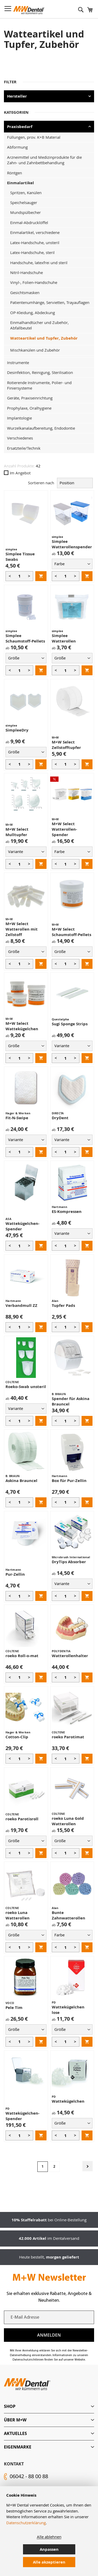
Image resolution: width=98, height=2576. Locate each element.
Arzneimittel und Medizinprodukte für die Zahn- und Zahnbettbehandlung (44, 160)
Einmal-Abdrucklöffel (29, 222)
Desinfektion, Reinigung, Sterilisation (40, 372)
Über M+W (15, 2420)
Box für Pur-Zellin (69, 1480)
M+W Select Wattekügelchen (21, 1026)
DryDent (60, 1118)
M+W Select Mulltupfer (16, 831)
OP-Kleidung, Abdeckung (32, 312)
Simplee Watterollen (64, 638)
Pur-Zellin (15, 1574)
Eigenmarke (17, 2447)
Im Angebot (17, 472)
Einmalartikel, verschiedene (35, 232)
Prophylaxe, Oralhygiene (29, 408)
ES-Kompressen (67, 1211)
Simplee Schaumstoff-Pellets (25, 638)
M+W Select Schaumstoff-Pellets (71, 931)
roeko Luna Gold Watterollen (68, 1821)
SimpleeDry (16, 730)
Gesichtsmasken (24, 292)
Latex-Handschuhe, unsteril (34, 242)
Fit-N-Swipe (16, 1118)
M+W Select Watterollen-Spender (64, 829)
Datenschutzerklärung (26, 2522)
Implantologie (19, 418)
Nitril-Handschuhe (26, 272)
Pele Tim (13, 2007)
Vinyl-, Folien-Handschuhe (33, 282)
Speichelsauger (23, 202)
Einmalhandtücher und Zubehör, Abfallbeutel (39, 325)
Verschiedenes (20, 438)
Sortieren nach (41, 482)
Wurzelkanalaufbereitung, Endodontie (41, 428)
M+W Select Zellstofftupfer (66, 744)
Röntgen (14, 172)
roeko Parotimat (68, 1737)
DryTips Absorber (69, 1561)
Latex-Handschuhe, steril (32, 252)
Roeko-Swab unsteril (25, 1386)
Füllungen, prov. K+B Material (33, 137)
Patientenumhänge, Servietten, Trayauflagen (49, 302)
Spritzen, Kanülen (26, 192)
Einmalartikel (20, 183)
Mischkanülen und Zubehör (35, 350)
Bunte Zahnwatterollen (68, 1915)
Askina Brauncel (21, 1480)
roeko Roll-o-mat (21, 1655)
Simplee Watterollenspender (72, 544)
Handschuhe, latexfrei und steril (38, 262)
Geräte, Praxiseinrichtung (30, 397)
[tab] (49, 2406)
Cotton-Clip (16, 1737)
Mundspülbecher (25, 212)
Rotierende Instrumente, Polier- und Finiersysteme (39, 385)
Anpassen (49, 2549)
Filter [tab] (10, 82)
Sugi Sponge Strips (70, 1024)
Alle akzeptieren (49, 2562)
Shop (9, 2406)
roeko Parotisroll (21, 1819)
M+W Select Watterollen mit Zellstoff (21, 929)
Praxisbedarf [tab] (19, 126)
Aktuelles (15, 2433)
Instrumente (18, 362)
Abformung (17, 147)
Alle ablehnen (49, 2536)
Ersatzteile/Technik (24, 448)
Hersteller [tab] (17, 96)
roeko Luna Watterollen (17, 1915)
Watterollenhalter (70, 1655)
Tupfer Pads (63, 1305)
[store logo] (29, 10)
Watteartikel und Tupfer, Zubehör (44, 338)
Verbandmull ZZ (21, 1305)
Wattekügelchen (68, 2101)
